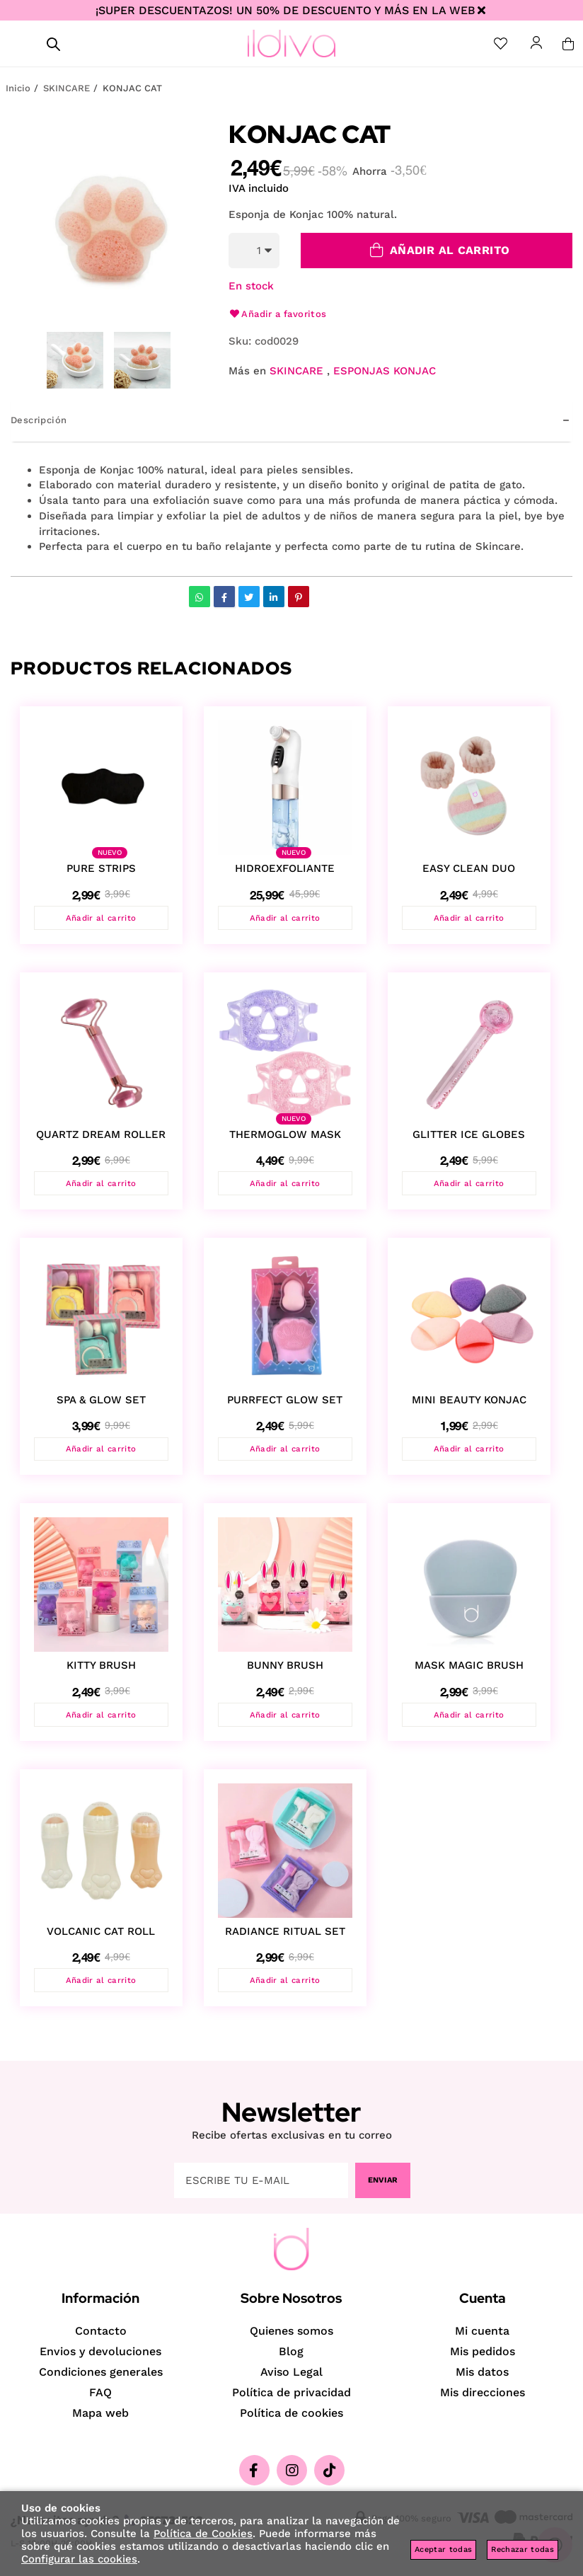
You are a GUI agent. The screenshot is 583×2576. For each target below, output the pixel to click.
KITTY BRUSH (101, 1670)
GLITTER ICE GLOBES (468, 1135)
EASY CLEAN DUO (468, 868)
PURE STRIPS (101, 868)
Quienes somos (291, 2331)
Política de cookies (291, 2413)
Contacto (101, 2331)
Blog (291, 2351)
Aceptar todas (443, 2549)
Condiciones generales (101, 2372)
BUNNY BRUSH (285, 1670)
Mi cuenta (482, 2331)
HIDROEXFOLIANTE (285, 868)
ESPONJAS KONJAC (384, 370)
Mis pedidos (482, 2351)
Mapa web (100, 2413)
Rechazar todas (522, 2549)
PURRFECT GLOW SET (284, 1403)
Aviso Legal (291, 2372)
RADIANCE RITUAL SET (285, 1937)
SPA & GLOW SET (101, 1403)
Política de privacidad (291, 2392)
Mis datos (482, 2372)
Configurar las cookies (79, 2559)
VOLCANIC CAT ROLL (101, 1937)
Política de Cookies (203, 2533)
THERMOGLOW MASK (285, 1135)
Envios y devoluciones (100, 2351)
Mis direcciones (482, 2392)
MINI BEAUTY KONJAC (469, 1403)
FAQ (100, 2392)
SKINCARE (296, 370)
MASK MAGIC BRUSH (469, 1670)
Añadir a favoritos (278, 314)
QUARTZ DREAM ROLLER (101, 1135)
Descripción (39, 420)
